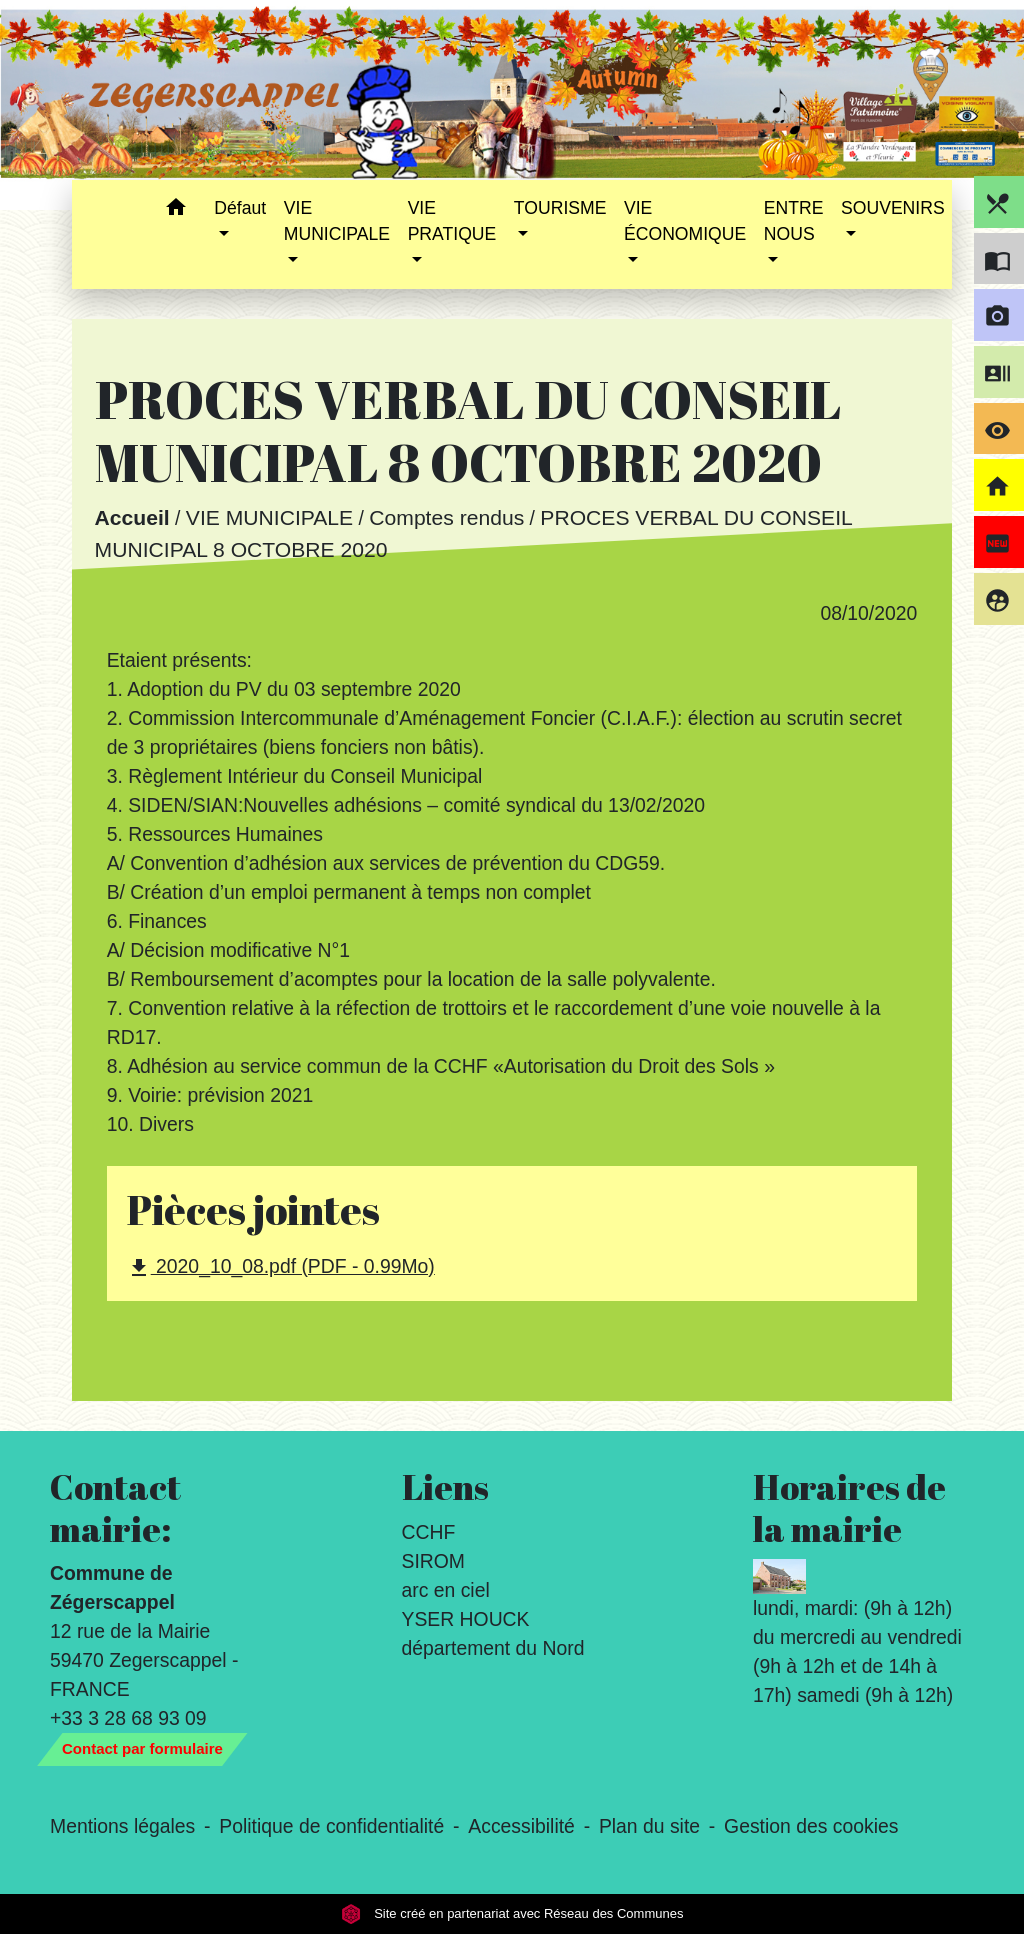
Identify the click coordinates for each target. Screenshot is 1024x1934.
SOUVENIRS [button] (893, 208)
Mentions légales (122, 1826)
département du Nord (493, 1648)
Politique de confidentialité (331, 1826)
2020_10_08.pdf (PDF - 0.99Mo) (281, 1267)
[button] (175, 210)
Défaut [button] (240, 208)
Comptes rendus (446, 518)
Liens (445, 1487)
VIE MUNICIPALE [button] (337, 221)
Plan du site (649, 1826)
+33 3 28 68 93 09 (128, 1718)
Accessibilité (521, 1826)
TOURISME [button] (560, 208)
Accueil (131, 518)
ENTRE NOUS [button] (794, 221)
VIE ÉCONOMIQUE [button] (685, 221)
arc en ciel (446, 1590)
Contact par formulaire (142, 1748)
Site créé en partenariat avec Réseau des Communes (512, 1913)
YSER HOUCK (466, 1619)
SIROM (433, 1561)
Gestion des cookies (811, 1826)
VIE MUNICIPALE (269, 518)
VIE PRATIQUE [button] (452, 221)
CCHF (429, 1532)
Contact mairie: (115, 1508)
